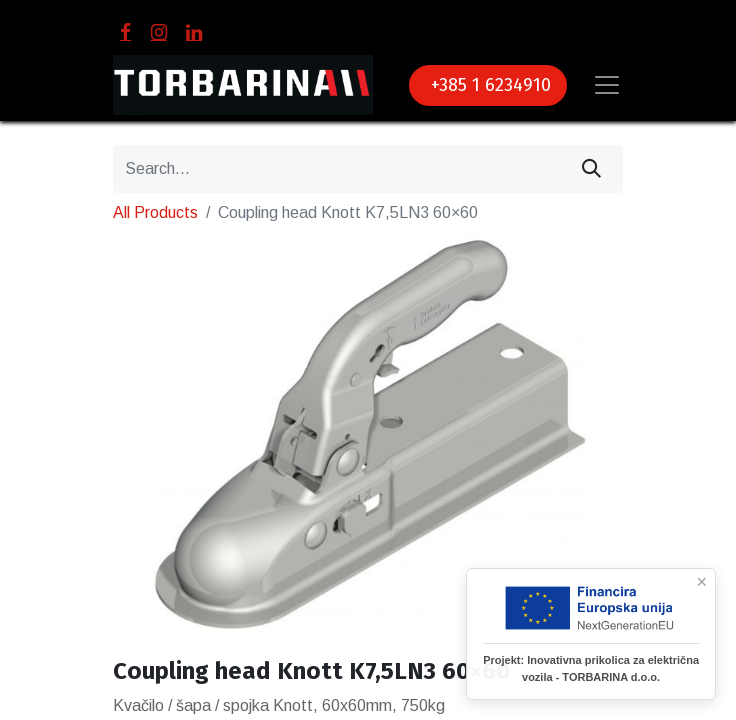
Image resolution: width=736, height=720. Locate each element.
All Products (155, 212)
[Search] (591, 169)
